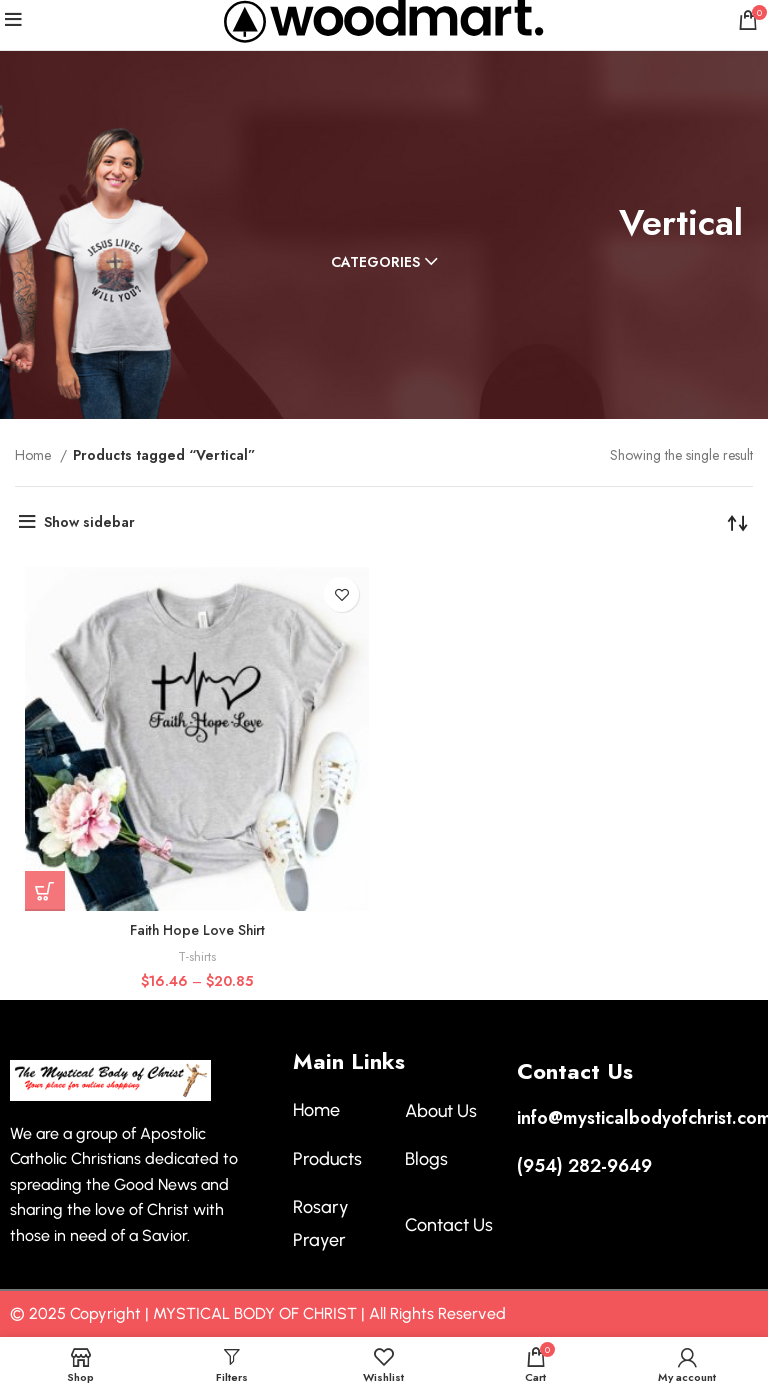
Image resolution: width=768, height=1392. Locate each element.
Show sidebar (89, 522)
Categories (375, 262)
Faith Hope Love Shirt (197, 930)
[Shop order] (738, 522)
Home (35, 455)
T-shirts (197, 956)
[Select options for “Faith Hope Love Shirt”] (45, 891)
